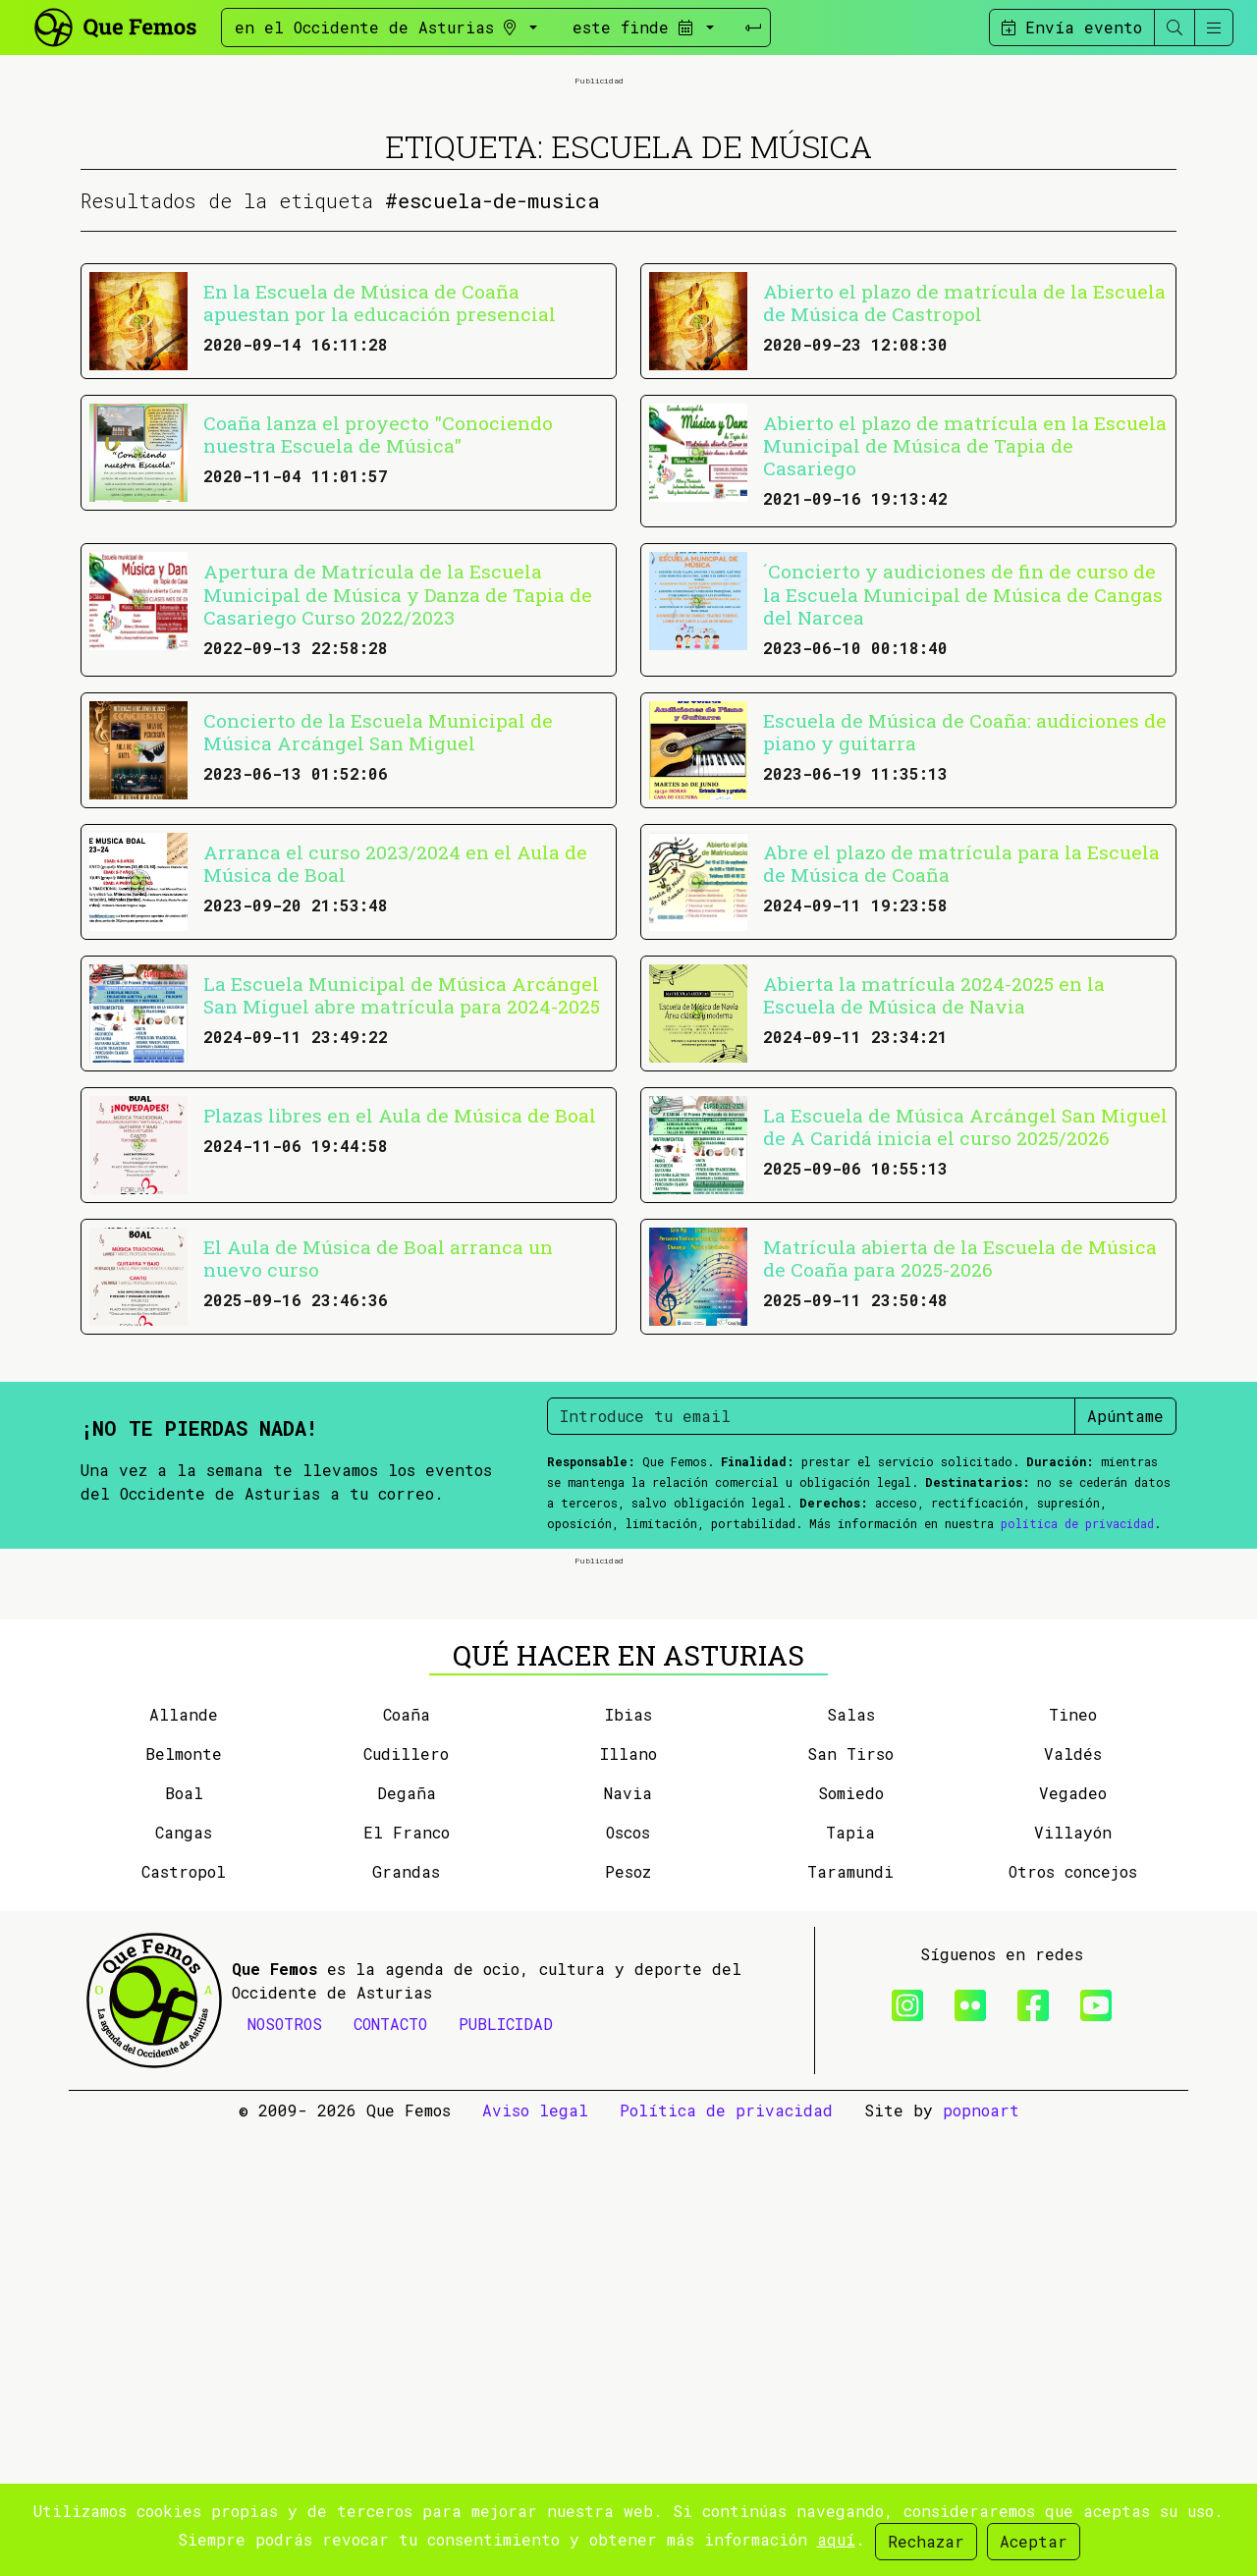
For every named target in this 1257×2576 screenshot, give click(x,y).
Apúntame (1125, 1638)
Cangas (183, 2278)
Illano (628, 2199)
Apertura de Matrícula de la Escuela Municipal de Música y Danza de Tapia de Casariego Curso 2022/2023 (397, 816)
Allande (183, 2160)
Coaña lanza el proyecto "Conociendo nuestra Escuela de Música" (378, 657)
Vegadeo (1073, 2238)
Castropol (183, 2317)
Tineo (1073, 2160)
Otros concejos (1073, 2317)
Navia (628, 2238)
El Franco (406, 2278)
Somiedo (851, 2238)
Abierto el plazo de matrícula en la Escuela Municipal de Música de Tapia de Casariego (965, 668)
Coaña (406, 2160)
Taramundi (850, 2317)
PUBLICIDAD (506, 2469)
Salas (851, 2160)
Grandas (406, 2317)
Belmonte (183, 2199)
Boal (184, 2238)
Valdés (1073, 2199)
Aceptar (1033, 2541)
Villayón (1073, 2278)
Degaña (406, 2238)
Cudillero (406, 2199)
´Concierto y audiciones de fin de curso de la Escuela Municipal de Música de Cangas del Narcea (963, 816)
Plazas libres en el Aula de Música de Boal (399, 1338)
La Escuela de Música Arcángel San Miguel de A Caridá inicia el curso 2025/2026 (965, 1349)
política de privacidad (1077, 1746)
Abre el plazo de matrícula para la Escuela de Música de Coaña (961, 1086)
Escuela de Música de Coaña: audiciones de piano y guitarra (965, 954)
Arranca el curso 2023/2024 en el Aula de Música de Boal (395, 1086)
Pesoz (628, 2317)
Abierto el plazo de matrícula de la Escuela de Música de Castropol (964, 525)
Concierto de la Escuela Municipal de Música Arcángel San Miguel (378, 954)
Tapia (850, 2278)
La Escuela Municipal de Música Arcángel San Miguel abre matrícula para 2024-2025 (401, 1217)
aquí (836, 2539)
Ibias (628, 2160)
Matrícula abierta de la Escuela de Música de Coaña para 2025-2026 (960, 1481)
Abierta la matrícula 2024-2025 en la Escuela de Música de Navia (934, 1217)
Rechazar (926, 2541)
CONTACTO (390, 2469)
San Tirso (850, 2199)
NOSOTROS (284, 2469)
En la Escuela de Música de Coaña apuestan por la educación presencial (379, 525)
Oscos (628, 2278)
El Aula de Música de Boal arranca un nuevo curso (378, 1481)
